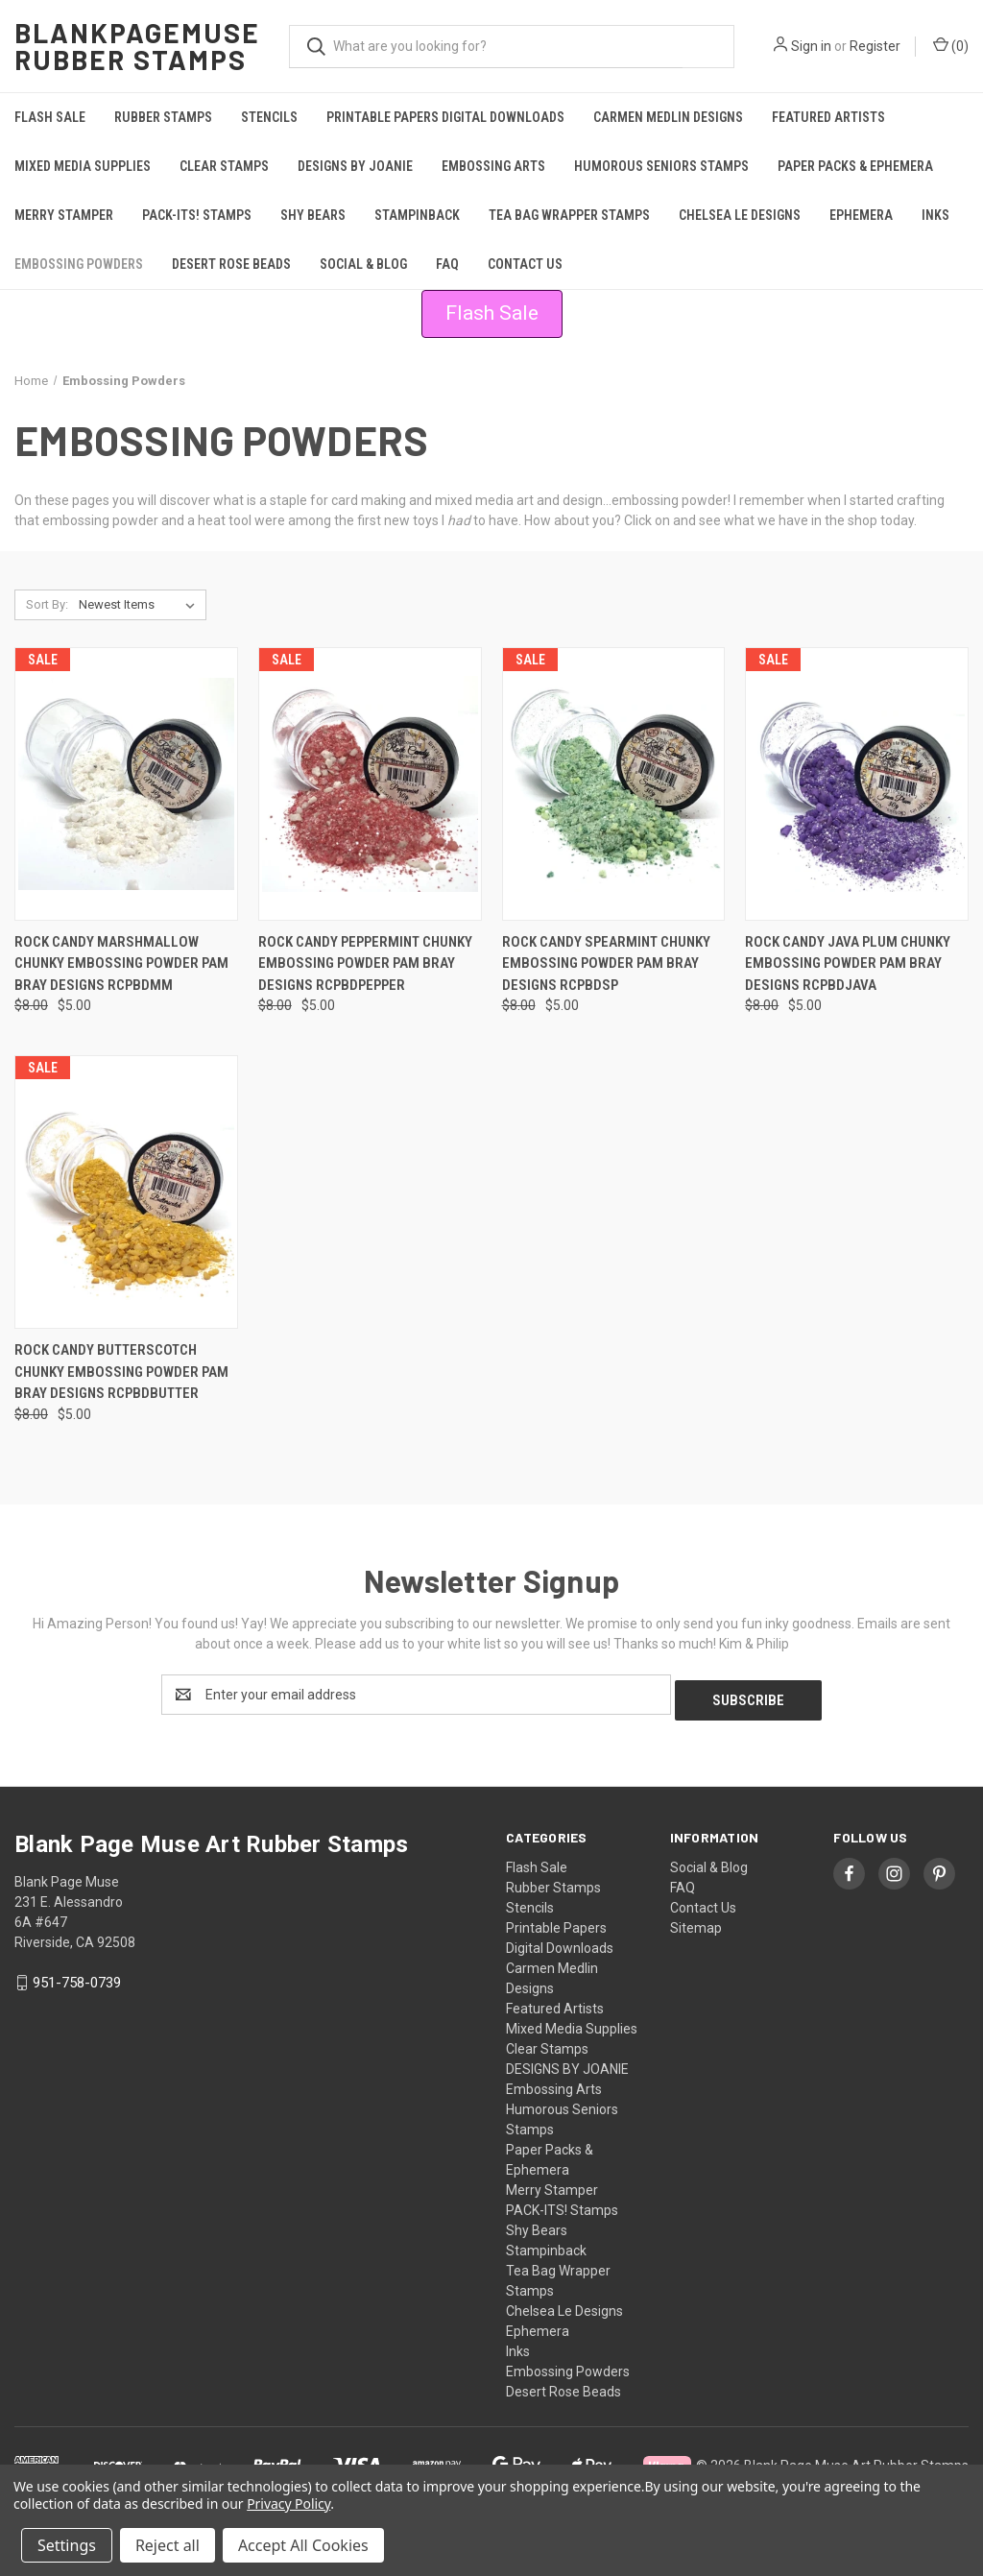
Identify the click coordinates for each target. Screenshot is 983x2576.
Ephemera (861, 215)
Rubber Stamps (163, 117)
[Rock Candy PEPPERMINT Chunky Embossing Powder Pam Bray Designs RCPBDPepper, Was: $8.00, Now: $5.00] (370, 784)
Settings (66, 2545)
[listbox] (140, 604)
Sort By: (47, 604)
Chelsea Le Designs (740, 215)
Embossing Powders (78, 264)
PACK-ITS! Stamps (197, 215)
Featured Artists (828, 117)
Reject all (167, 2545)
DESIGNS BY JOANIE (355, 166)
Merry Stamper (63, 215)
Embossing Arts (493, 166)
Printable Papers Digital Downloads (445, 117)
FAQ (447, 264)
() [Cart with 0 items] (951, 45)
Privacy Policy (288, 2503)
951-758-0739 (77, 1977)
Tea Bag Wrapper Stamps (569, 215)
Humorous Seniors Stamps (661, 166)
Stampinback (417, 215)
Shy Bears (313, 215)
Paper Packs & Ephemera (855, 166)
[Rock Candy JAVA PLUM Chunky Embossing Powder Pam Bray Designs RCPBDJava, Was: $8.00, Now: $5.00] (857, 784)
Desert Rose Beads (231, 264)
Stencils (269, 117)
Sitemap (696, 1922)
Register (875, 46)
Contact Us (525, 264)
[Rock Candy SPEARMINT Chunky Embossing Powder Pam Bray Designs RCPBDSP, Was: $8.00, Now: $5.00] (614, 784)
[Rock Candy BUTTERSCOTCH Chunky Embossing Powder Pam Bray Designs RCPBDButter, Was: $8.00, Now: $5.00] (126, 1192)
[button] (492, 314)
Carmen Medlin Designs (668, 117)
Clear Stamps (224, 166)
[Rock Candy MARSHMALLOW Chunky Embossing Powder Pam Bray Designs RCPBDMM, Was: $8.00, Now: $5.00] (126, 784)
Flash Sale (49, 117)
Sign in (811, 46)
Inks (935, 215)
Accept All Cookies (303, 2545)
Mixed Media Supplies (82, 166)
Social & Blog (363, 264)
